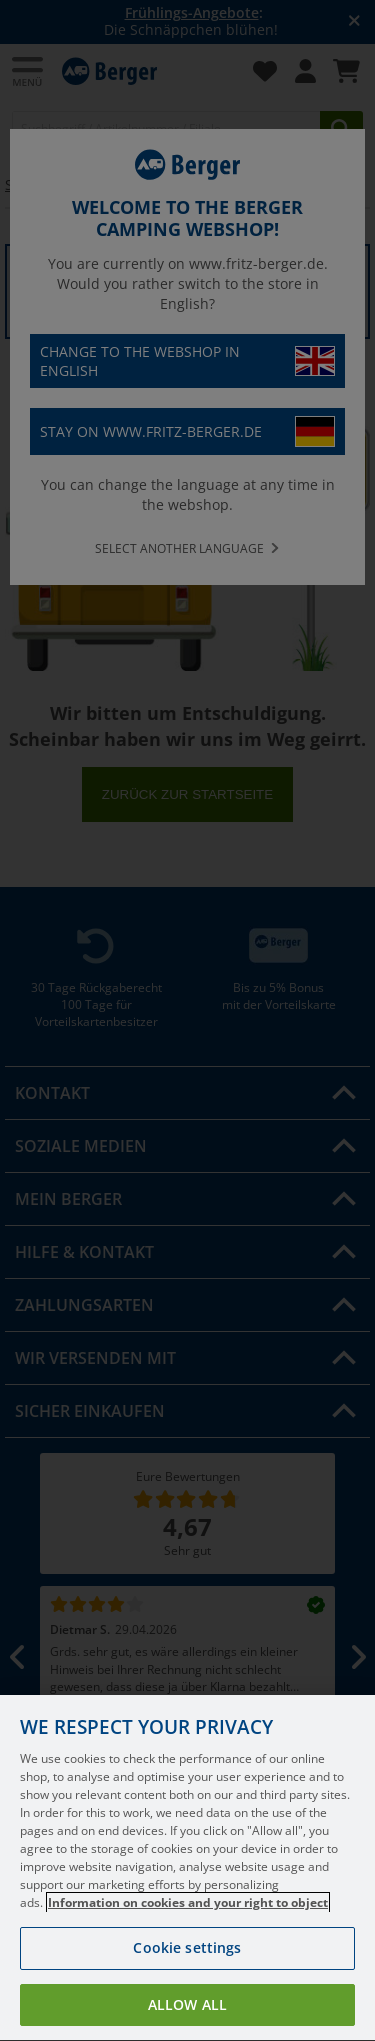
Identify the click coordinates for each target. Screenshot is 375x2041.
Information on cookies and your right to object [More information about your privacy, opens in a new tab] (188, 1932)
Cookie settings (187, 1977)
